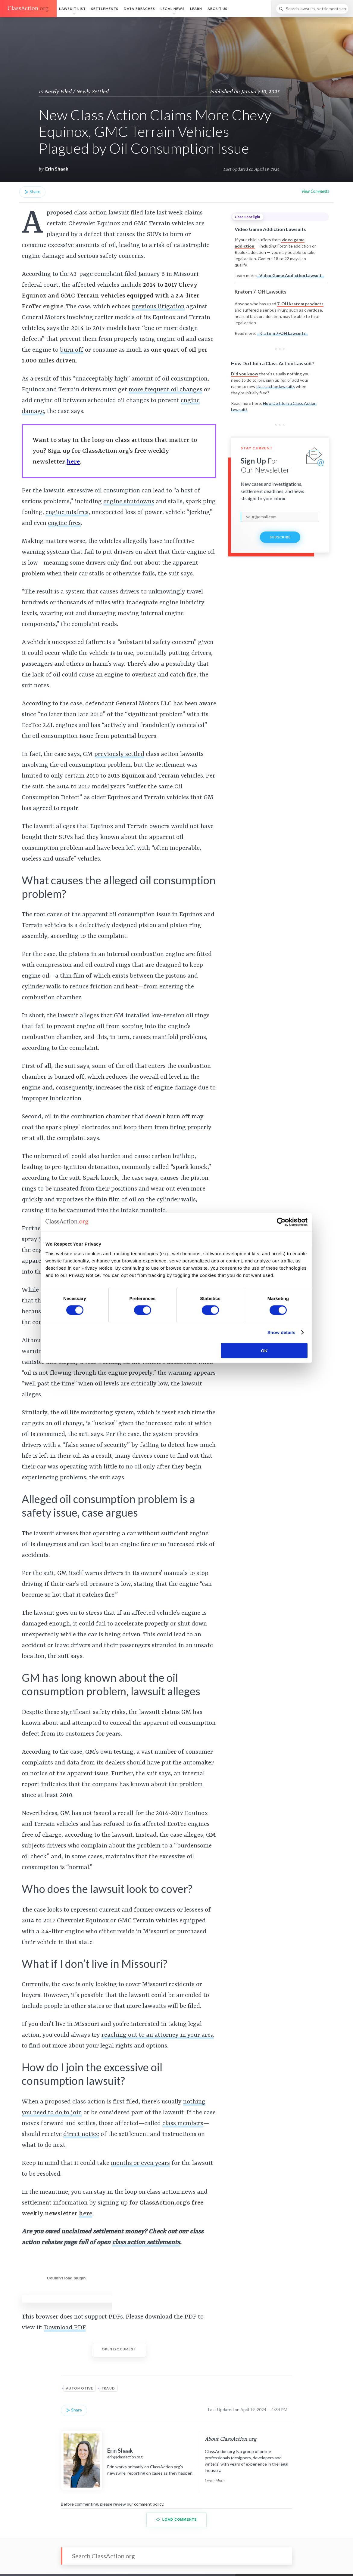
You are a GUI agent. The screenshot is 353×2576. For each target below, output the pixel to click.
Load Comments (176, 2520)
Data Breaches (139, 9)
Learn (196, 9)
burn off (71, 350)
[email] (280, 517)
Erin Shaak (56, 168)
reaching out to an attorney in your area (158, 2035)
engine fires (64, 523)
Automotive (79, 2388)
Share (32, 192)
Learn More (214, 2480)
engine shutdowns (128, 501)
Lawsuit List (72, 9)
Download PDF (65, 2327)
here (73, 462)
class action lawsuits (275, 386)
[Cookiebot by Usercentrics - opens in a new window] (281, 1222)
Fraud (108, 2388)
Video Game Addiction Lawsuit (290, 275)
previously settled (119, 754)
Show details (281, 1332)
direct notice (81, 2134)
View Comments (315, 191)
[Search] (312, 9)
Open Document (119, 2349)
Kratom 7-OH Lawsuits (282, 333)
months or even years (140, 2163)
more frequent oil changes (165, 389)
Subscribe (280, 537)
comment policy (148, 2504)
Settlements (104, 9)
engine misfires (67, 512)
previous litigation (158, 306)
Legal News (173, 9)
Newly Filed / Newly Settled (76, 92)
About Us (217, 9)
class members (182, 2123)
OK (264, 1350)
